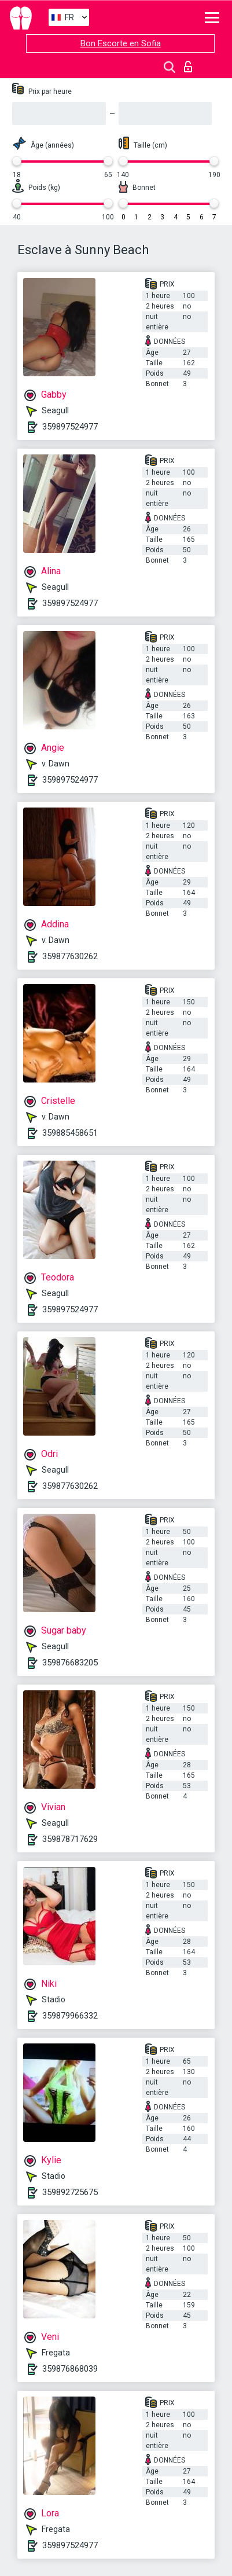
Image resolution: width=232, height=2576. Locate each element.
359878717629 (70, 1839)
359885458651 (70, 1133)
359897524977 (70, 426)
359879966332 (70, 2015)
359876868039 (70, 2369)
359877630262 (70, 956)
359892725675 (70, 2192)
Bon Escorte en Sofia (120, 43)
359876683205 (70, 1662)
